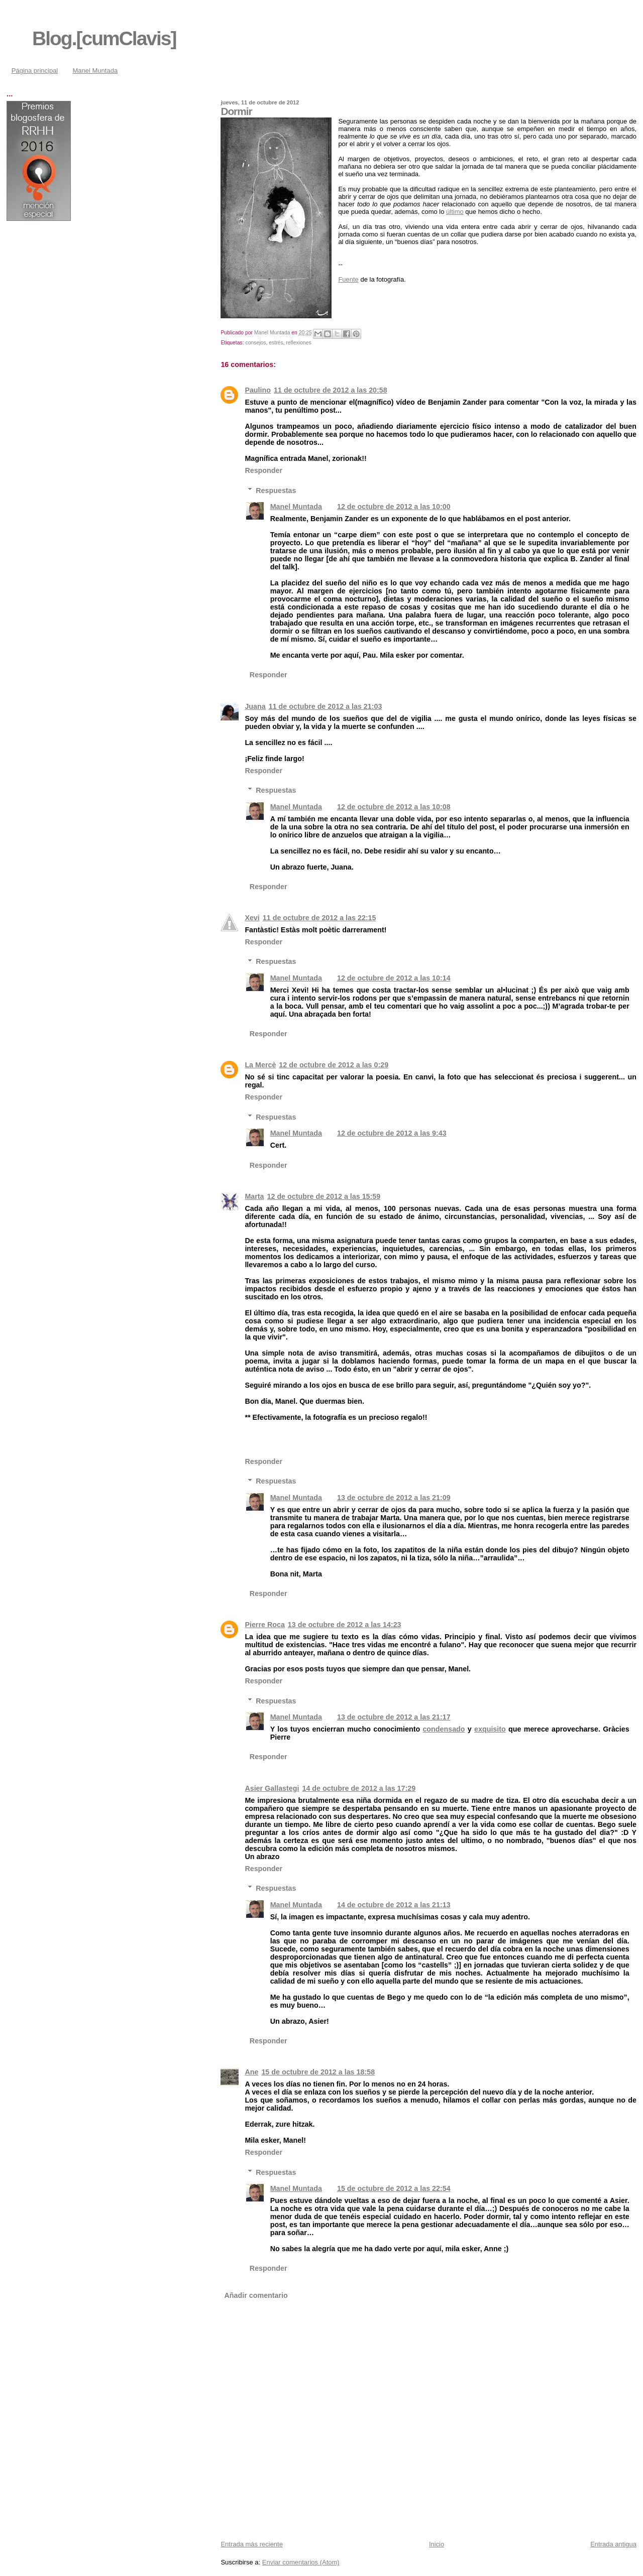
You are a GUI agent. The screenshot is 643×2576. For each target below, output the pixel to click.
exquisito (490, 1729)
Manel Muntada (95, 70)
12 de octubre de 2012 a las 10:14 (394, 978)
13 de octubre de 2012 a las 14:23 (344, 1625)
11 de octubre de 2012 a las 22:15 (319, 918)
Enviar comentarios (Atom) (301, 2562)
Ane (251, 2072)
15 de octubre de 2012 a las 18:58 (318, 2072)
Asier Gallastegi (272, 1788)
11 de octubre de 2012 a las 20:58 (330, 390)
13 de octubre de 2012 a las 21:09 (394, 1498)
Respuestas (276, 490)
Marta (254, 1196)
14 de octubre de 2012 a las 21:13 (394, 1905)
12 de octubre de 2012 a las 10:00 (394, 507)
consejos (255, 342)
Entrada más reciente (252, 2544)
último (455, 211)
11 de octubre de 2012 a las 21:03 (325, 706)
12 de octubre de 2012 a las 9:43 (392, 1133)
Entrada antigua (613, 2544)
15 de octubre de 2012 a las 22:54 (394, 2188)
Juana (255, 706)
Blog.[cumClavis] (104, 38)
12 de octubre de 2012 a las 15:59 (324, 1196)
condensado (443, 1729)
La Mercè (260, 1065)
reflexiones (298, 342)
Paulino (258, 390)
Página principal (35, 70)
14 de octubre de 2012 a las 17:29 (358, 1788)
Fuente (348, 279)
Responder (263, 470)
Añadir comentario (256, 2295)
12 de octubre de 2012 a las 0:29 (333, 1065)
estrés (276, 342)
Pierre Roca (264, 1625)
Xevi (252, 918)
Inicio (436, 2544)
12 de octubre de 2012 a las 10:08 (394, 807)
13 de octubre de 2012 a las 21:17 (394, 1717)
